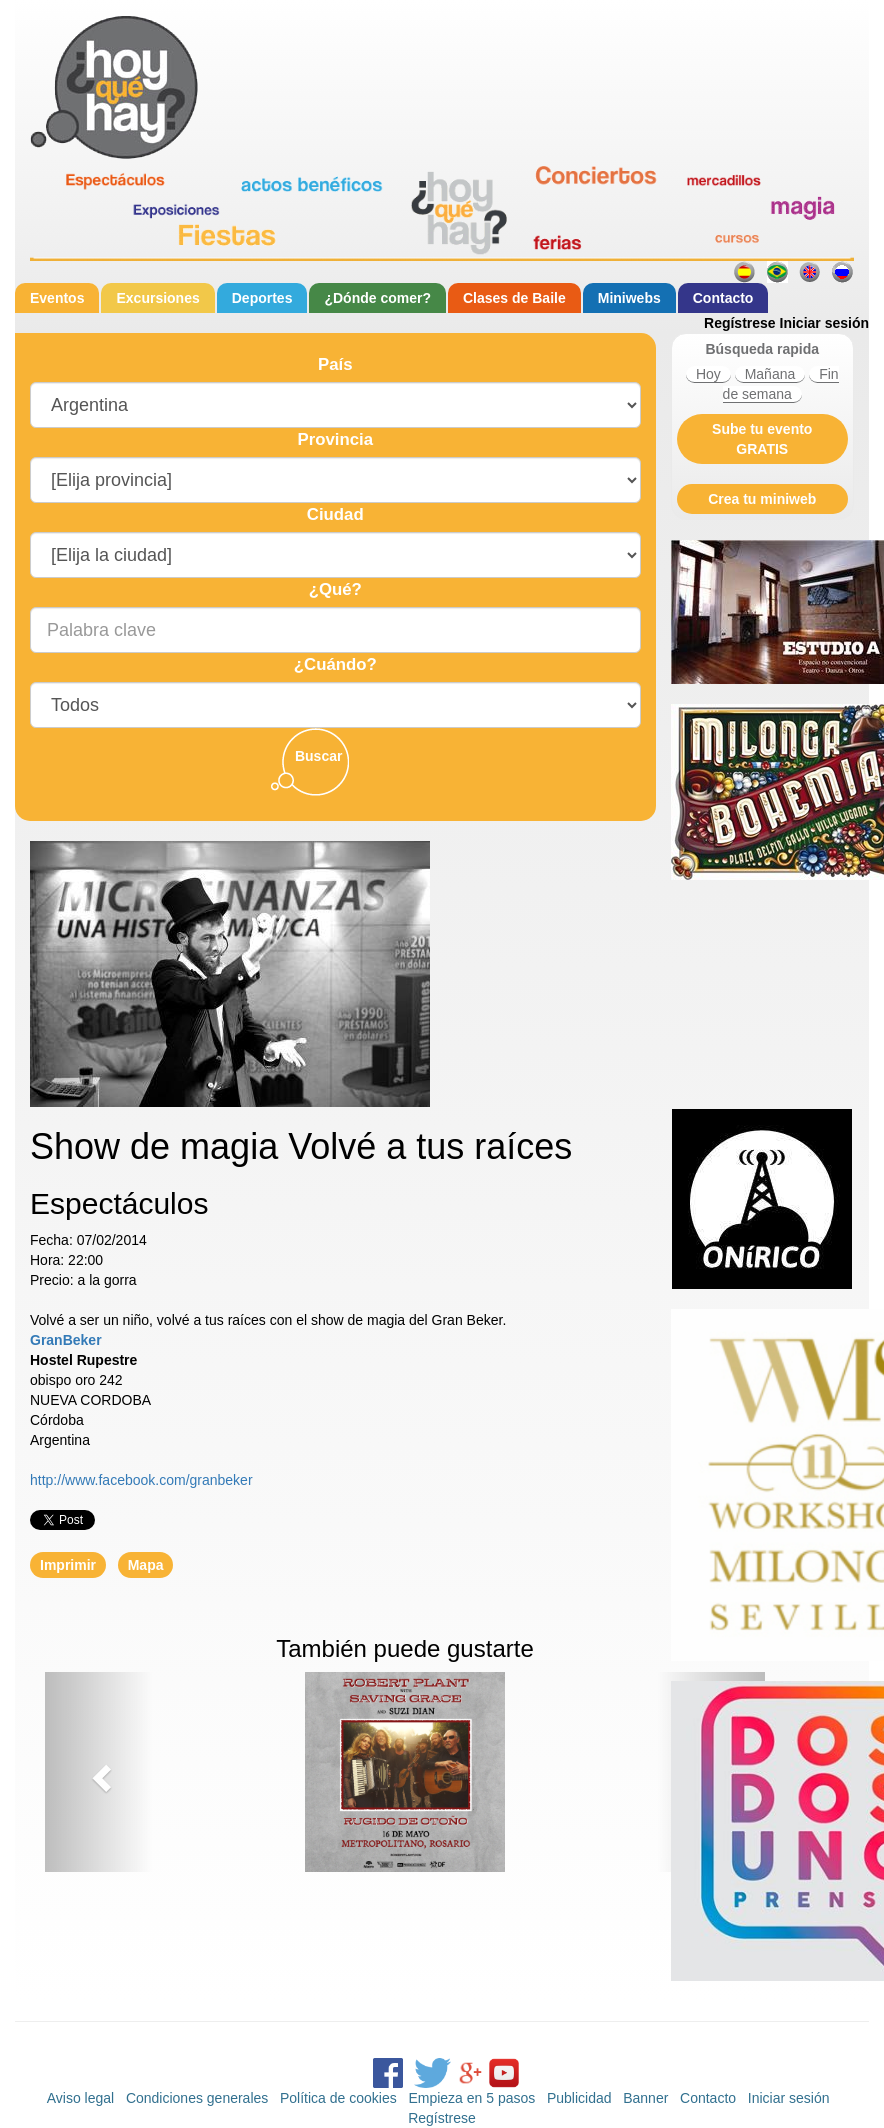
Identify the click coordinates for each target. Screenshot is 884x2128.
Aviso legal (80, 2098)
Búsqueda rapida (762, 349)
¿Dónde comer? (377, 298)
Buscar (318, 756)
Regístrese (740, 323)
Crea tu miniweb (762, 499)
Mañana (770, 374)
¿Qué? (335, 589)
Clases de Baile (514, 298)
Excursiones (157, 298)
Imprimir (68, 1565)
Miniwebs (629, 298)
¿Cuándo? (335, 664)
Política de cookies (338, 2098)
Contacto (723, 298)
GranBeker (66, 1340)
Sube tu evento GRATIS (762, 439)
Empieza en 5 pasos (471, 2098)
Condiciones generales (197, 2098)
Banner (645, 2098)
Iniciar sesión (824, 323)
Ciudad (335, 514)
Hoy (708, 374)
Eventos (57, 298)
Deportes (262, 298)
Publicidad (579, 2098)
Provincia (335, 439)
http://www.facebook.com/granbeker (141, 1480)
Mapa (146, 1565)
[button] (99, 1772)
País (335, 364)
